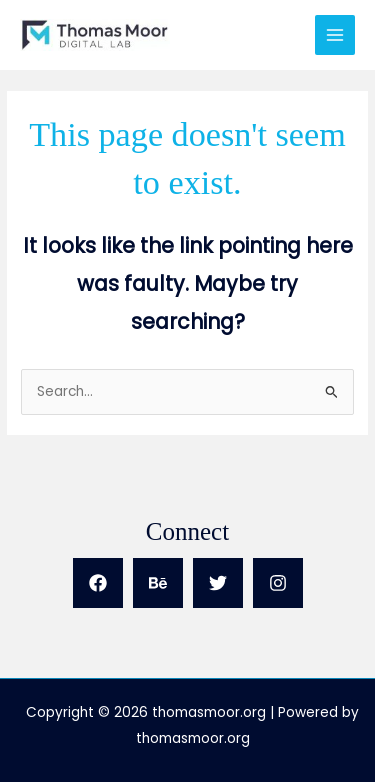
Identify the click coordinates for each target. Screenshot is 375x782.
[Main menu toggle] (335, 35)
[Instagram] (278, 583)
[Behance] (158, 583)
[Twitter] (218, 583)
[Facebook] (98, 583)
